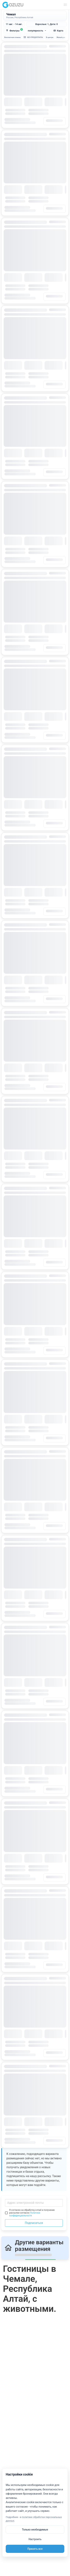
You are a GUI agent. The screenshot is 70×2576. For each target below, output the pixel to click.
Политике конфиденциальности (24, 2214)
